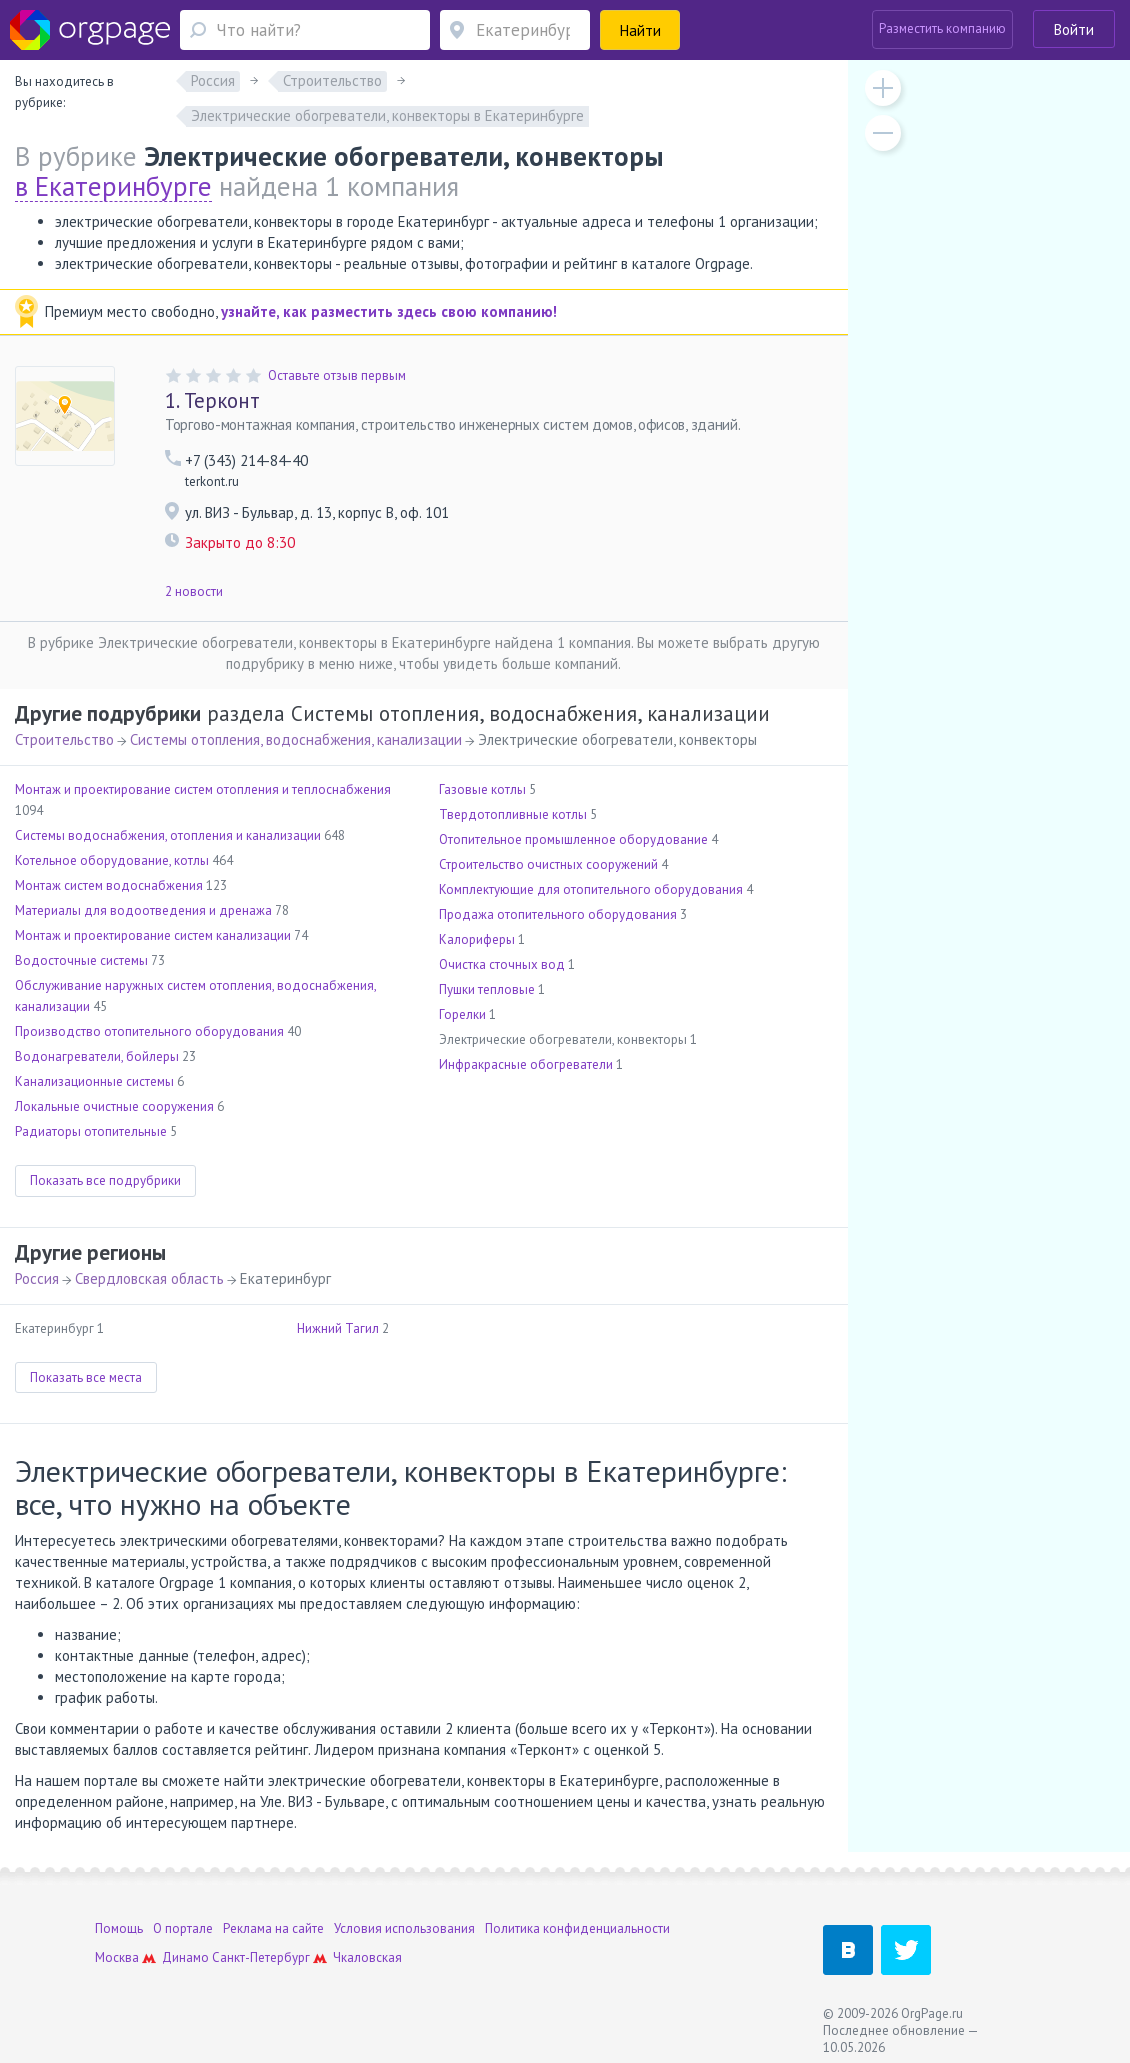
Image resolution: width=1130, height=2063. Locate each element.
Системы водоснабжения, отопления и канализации (168, 835)
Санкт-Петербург (261, 1957)
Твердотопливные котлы (513, 814)
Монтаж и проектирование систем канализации (153, 935)
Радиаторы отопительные (91, 1131)
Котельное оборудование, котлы (112, 860)
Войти (1074, 29)
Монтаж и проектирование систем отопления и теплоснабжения (203, 789)
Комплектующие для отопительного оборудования (591, 889)
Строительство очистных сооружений (548, 864)
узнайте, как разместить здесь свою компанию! (389, 311)
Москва (117, 1957)
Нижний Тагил (338, 1328)
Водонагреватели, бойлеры (97, 1056)
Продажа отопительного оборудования (558, 914)
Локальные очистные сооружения (114, 1106)
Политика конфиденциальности (577, 1928)
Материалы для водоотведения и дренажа (143, 910)
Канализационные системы (94, 1081)
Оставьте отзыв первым (337, 375)
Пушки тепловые (487, 989)
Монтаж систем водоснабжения (109, 885)
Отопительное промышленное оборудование (573, 839)
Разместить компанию (942, 28)
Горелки (462, 1014)
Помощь (119, 1928)
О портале (183, 1928)
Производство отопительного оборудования (149, 1031)
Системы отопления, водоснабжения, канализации (296, 739)
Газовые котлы (482, 789)
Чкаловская (367, 1957)
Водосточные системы (81, 960)
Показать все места (86, 1377)
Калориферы (477, 939)
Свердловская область (149, 1278)
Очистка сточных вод (502, 964)
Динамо (185, 1957)
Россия (37, 1278)
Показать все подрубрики (105, 1180)
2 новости (194, 591)
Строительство (64, 739)
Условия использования (404, 1928)
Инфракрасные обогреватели (526, 1064)
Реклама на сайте (273, 1928)
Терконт (212, 400)
